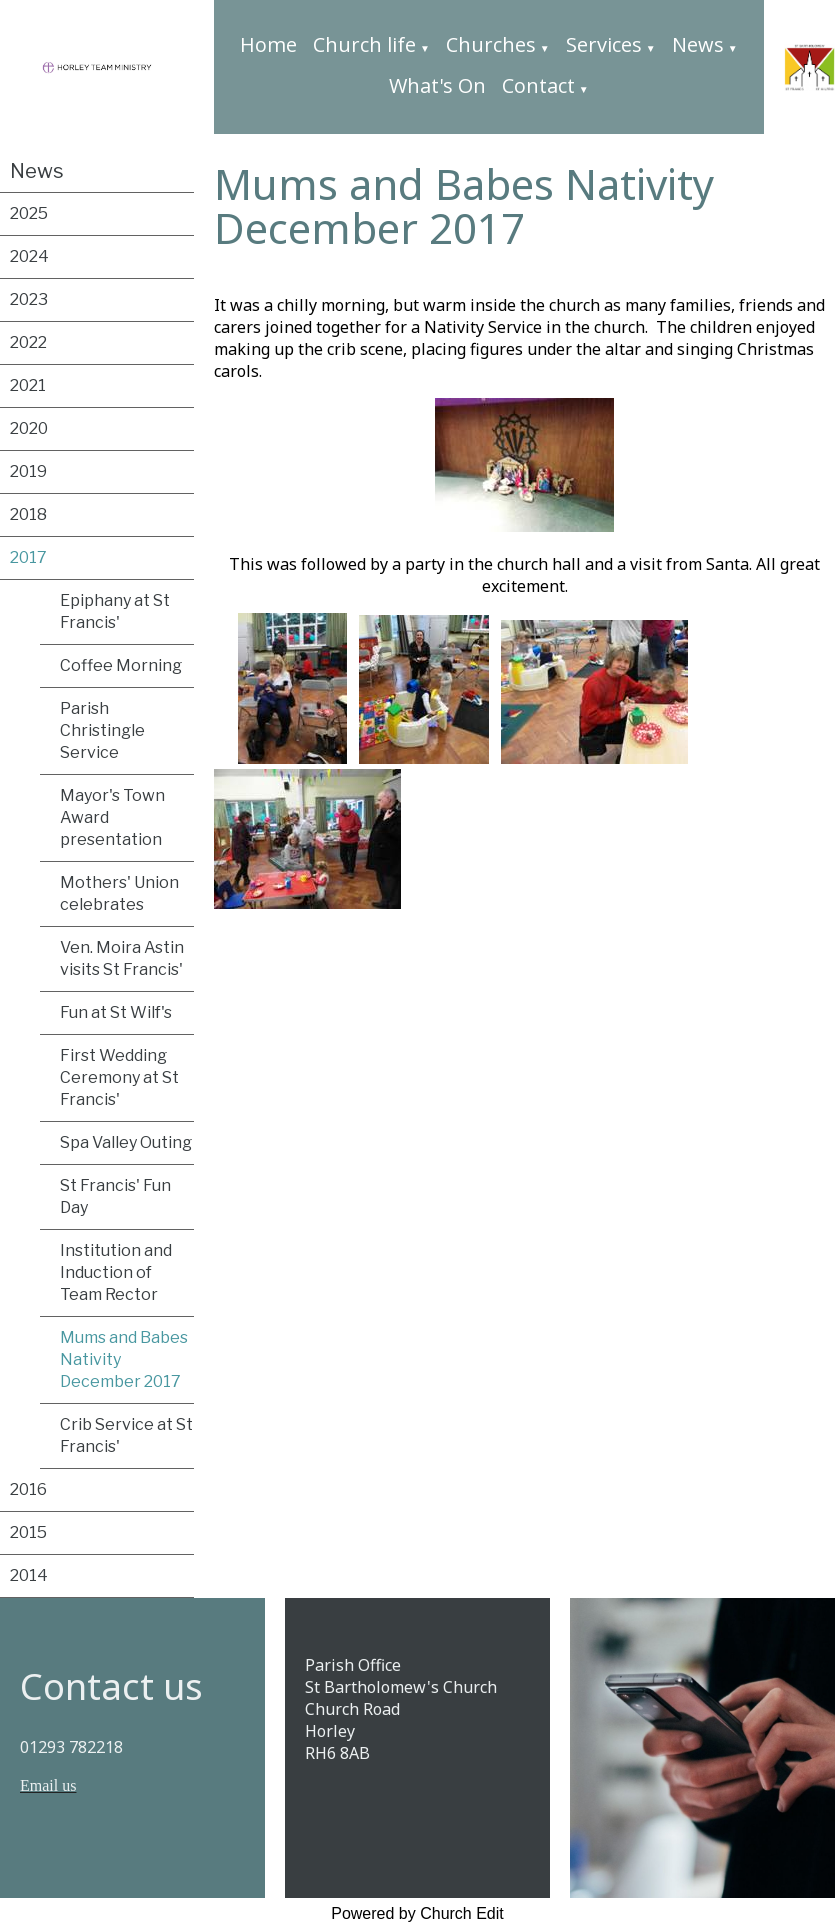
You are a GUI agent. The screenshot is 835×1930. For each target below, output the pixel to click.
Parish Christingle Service (102, 730)
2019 (28, 471)
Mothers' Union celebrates (119, 893)
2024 (29, 256)
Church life (364, 44)
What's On (437, 85)
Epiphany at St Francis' (115, 611)
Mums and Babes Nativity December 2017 (124, 1359)
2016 (28, 1489)
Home (268, 44)
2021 (28, 385)
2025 (29, 213)
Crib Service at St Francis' (126, 1435)
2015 (28, 1532)
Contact (538, 85)
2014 (29, 1575)
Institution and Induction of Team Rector (116, 1272)
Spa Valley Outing (126, 1142)
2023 (29, 299)
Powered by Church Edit (417, 1913)
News (698, 44)
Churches (491, 44)
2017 (28, 557)
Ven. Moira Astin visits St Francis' (122, 958)
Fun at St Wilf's (116, 1012)
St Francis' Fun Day (115, 1196)
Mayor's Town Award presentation (112, 817)
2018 (28, 514)
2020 (29, 428)
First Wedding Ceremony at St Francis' (119, 1077)
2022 (28, 342)
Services (604, 44)
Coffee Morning (121, 665)
